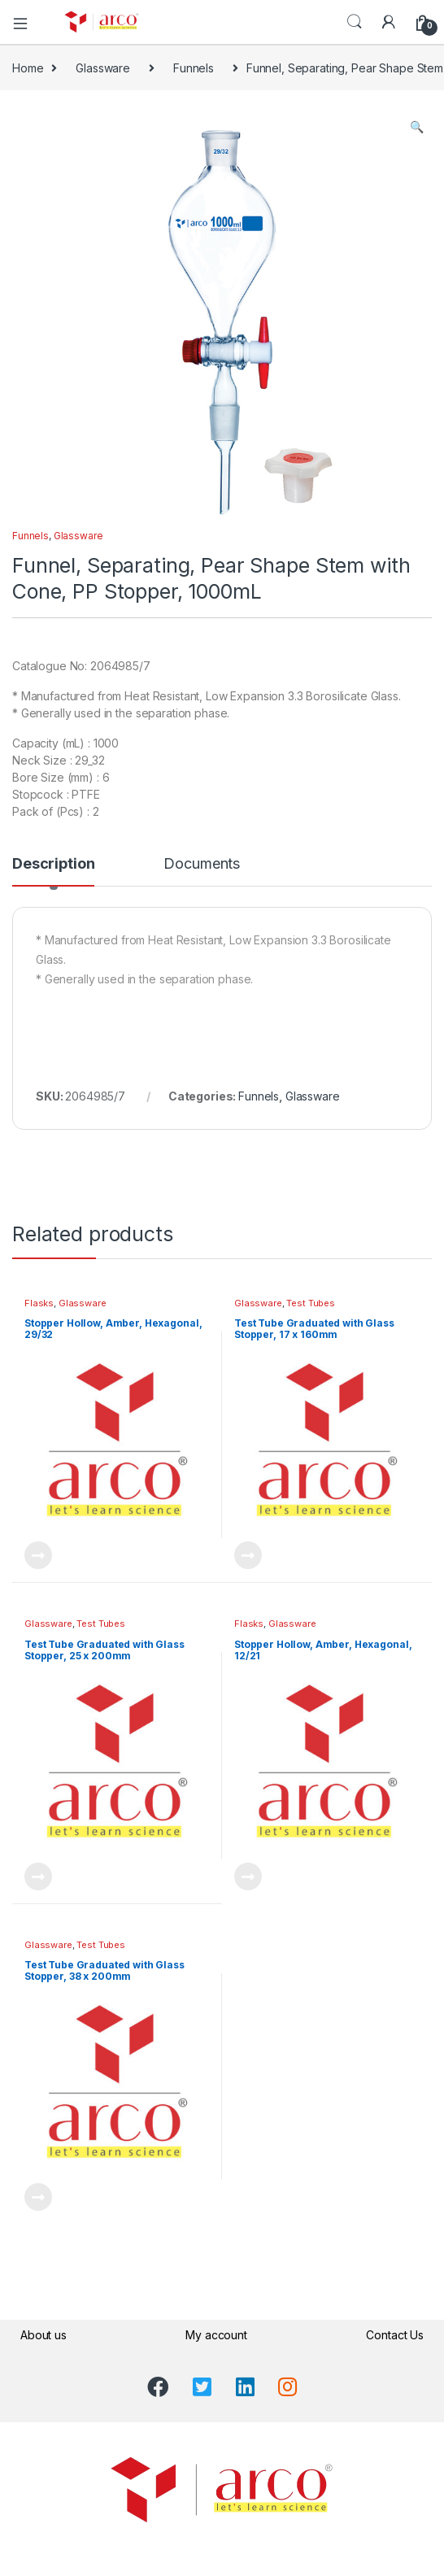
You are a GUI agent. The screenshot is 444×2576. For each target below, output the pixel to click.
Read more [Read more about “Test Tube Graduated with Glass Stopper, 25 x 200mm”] (38, 1876)
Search (354, 22)
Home (27, 68)
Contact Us (395, 2335)
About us (43, 2335)
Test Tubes (310, 1303)
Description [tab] (53, 864)
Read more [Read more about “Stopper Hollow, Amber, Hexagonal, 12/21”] (248, 1876)
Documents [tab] (201, 864)
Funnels (193, 68)
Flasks (39, 1303)
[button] (417, 127)
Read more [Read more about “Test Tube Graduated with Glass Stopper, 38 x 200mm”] (38, 2197)
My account (216, 2335)
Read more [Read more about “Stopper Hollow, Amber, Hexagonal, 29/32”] (38, 1555)
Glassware (103, 68)
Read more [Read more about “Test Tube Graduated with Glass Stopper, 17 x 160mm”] (248, 1555)
